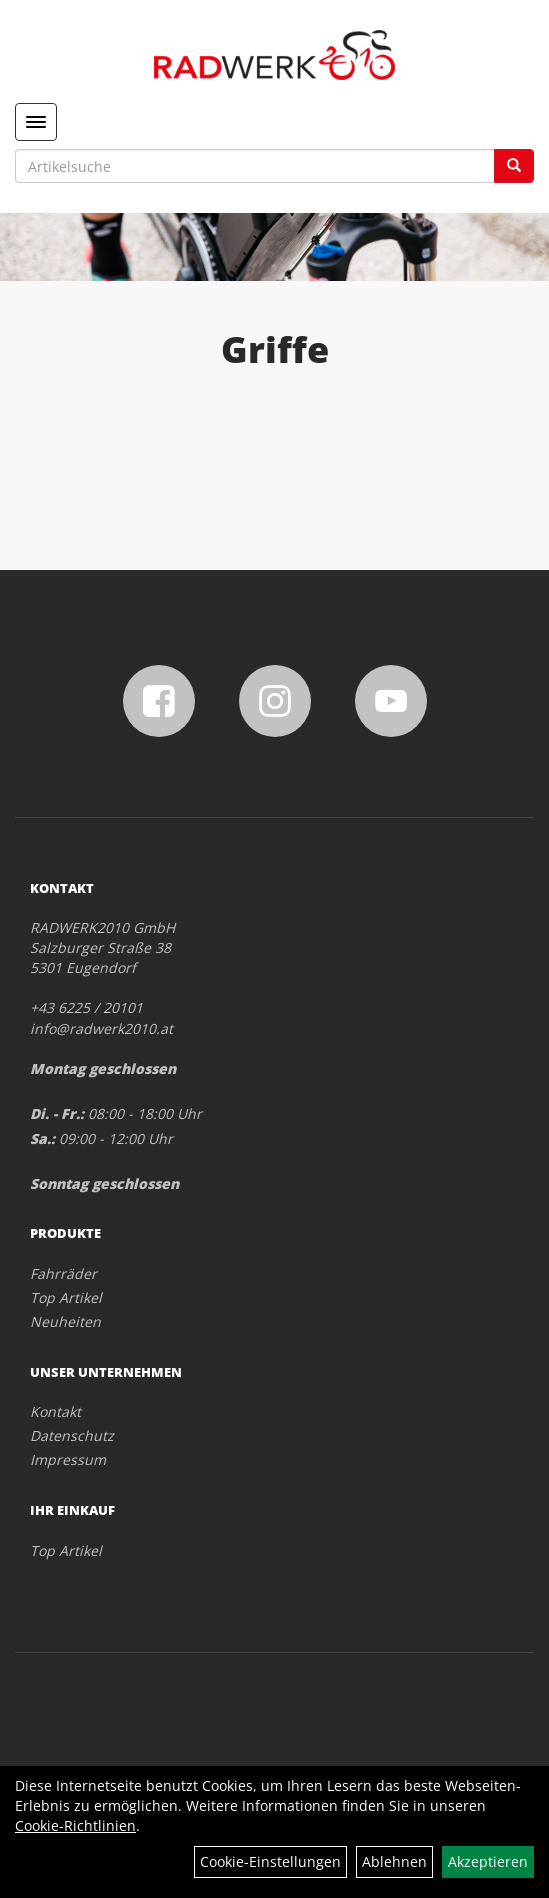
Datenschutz (72, 1435)
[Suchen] (514, 166)
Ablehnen (394, 1861)
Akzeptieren (488, 1861)
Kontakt (55, 1411)
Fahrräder (63, 1273)
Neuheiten (65, 1321)
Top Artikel (66, 1297)
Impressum (68, 1459)
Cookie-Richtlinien (75, 1825)
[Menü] (36, 122)
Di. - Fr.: (57, 1113)
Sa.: (42, 1138)
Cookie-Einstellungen (270, 1861)
